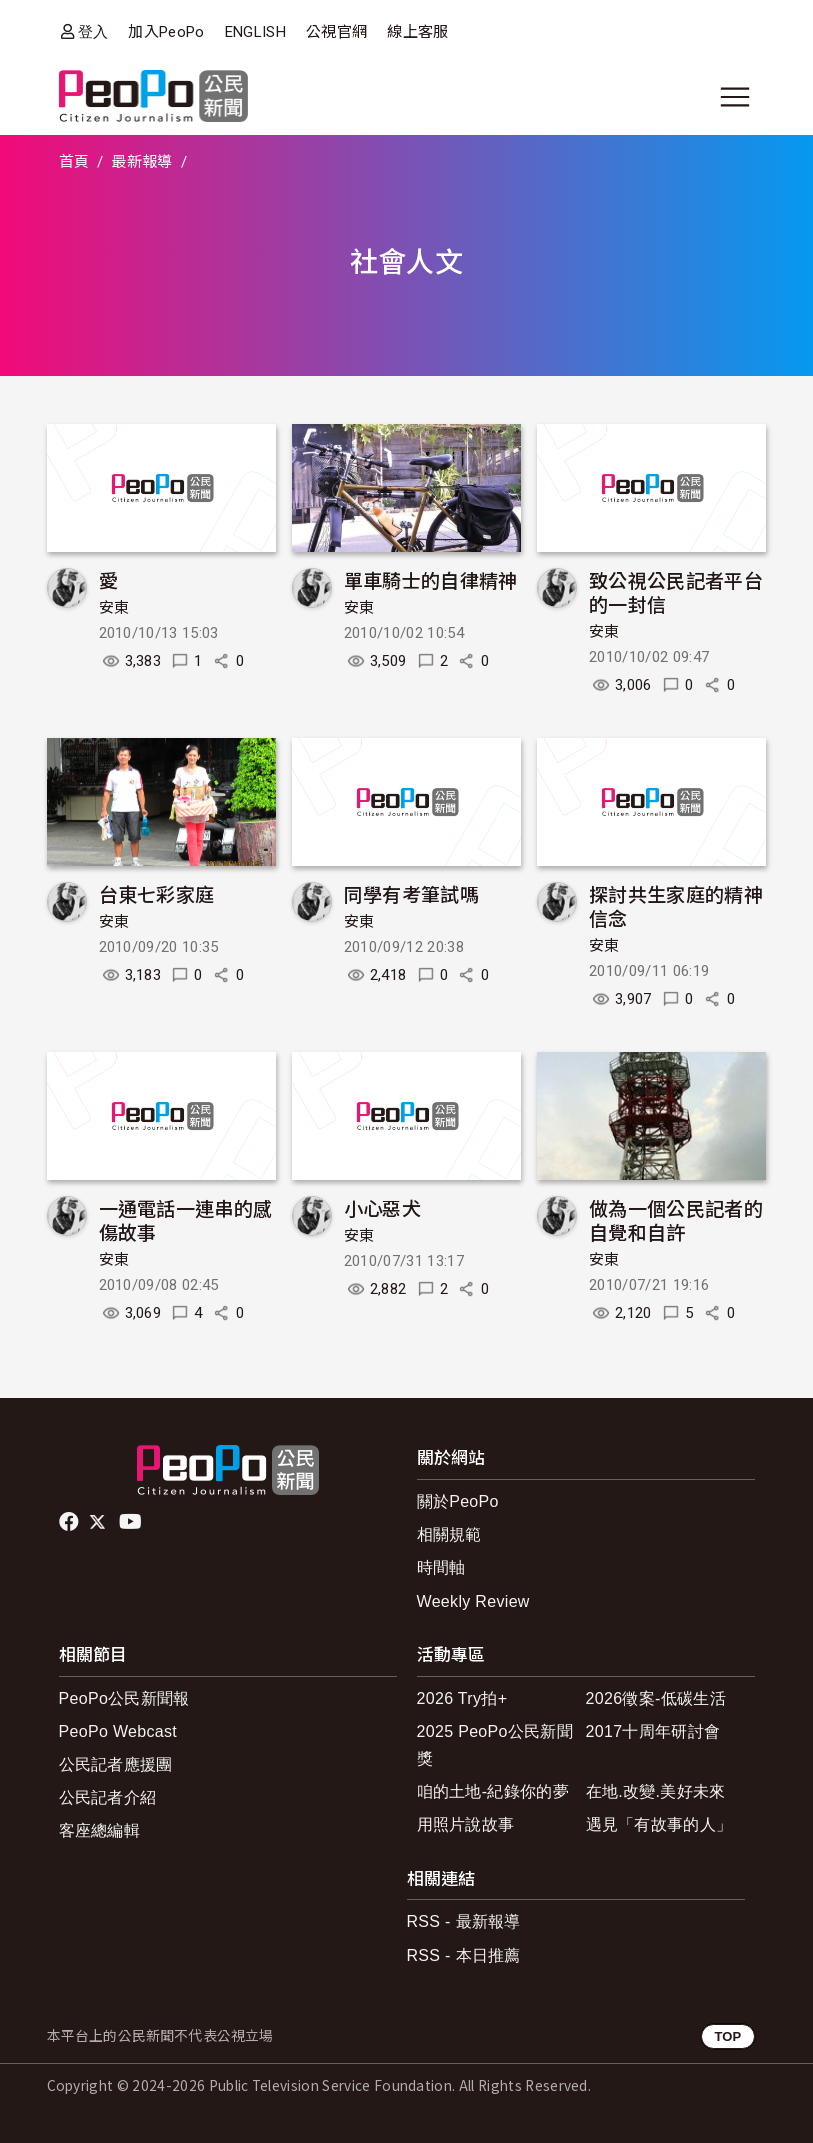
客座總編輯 (100, 1830)
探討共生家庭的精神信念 (676, 905)
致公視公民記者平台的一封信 (676, 591)
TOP (727, 2036)
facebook (70, 1522)
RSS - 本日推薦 (464, 1955)
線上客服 (417, 32)
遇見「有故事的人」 (659, 1824)
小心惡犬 (382, 1207)
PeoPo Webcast (118, 1731)
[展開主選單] (735, 97)
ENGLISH (255, 32)
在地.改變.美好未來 (656, 1791)
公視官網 (336, 32)
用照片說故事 (466, 1824)
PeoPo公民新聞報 (124, 1698)
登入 (93, 31)
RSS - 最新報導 (464, 1921)
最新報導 (141, 162)
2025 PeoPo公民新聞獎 (495, 1745)
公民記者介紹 (108, 1797)
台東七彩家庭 (157, 893)
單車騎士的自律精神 (431, 579)
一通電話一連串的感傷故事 (186, 1219)
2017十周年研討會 (653, 1731)
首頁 (74, 162)
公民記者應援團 (116, 1764)
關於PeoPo (458, 1501)
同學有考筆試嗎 (411, 893)
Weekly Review (473, 1601)
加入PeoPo (166, 32)
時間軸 (441, 1567)
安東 (114, 608)
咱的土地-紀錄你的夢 (493, 1791)
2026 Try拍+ (462, 1698)
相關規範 (449, 1534)
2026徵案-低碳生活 (656, 1698)
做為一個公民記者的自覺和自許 (676, 1219)
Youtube (132, 1522)
